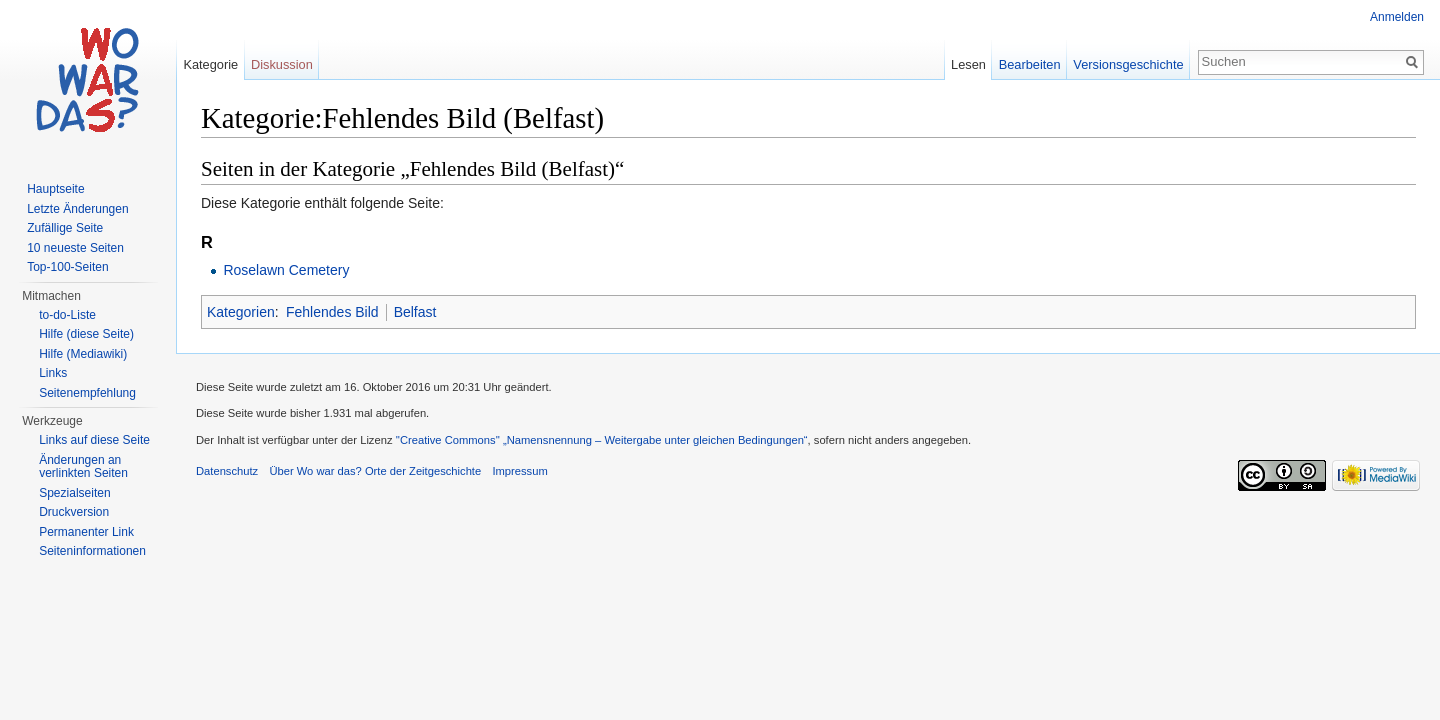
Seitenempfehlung (87, 393)
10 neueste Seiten (75, 248)
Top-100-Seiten (67, 267)
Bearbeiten (1030, 64)
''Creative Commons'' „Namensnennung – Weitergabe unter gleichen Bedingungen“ (602, 440)
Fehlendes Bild (332, 312)
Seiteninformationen (92, 551)
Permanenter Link (86, 532)
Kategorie (210, 64)
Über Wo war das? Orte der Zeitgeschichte (375, 471)
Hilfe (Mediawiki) (83, 354)
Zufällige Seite (65, 228)
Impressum (519, 471)
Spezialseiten (74, 493)
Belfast (415, 312)
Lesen (968, 64)
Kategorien (241, 312)
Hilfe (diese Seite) (86, 334)
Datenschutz (227, 471)
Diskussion (282, 64)
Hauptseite (55, 189)
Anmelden (1397, 17)
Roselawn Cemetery (286, 270)
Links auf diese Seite (94, 440)
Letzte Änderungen (77, 209)
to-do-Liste (67, 315)
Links (53, 373)
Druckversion (74, 512)
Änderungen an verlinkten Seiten (83, 467)
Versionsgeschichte (1128, 64)
